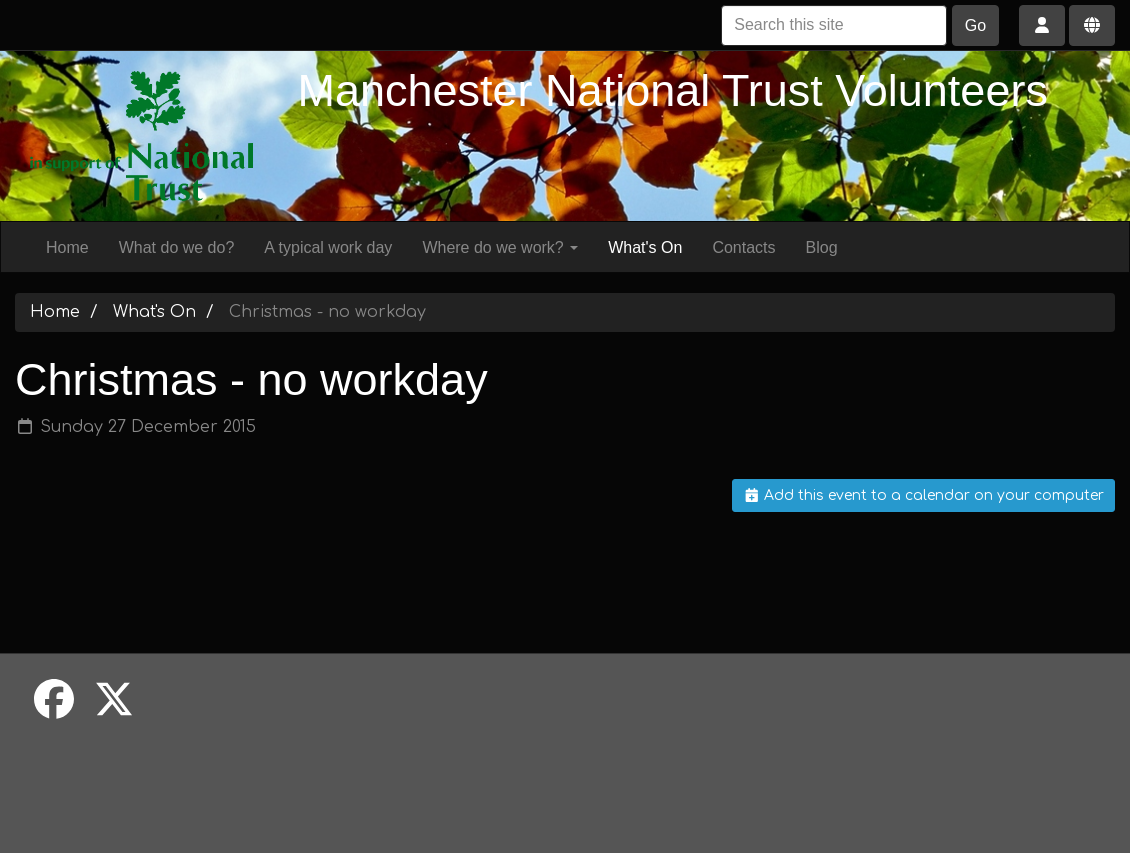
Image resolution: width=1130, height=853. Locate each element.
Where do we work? (500, 247)
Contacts (743, 247)
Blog (822, 247)
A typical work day (328, 247)
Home (67, 247)
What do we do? (177, 247)
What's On (645, 247)
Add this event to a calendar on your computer (924, 495)
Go (975, 25)
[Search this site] (834, 25)
